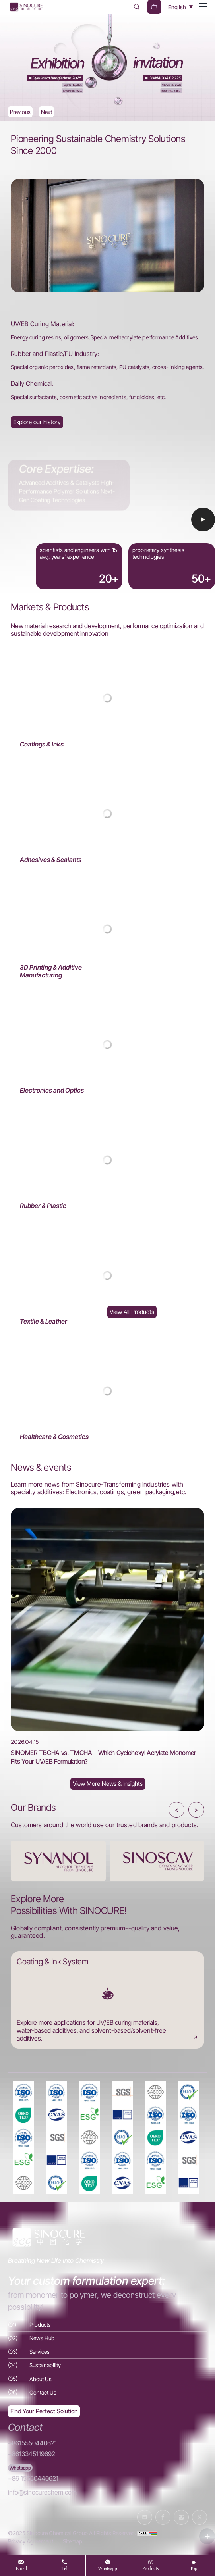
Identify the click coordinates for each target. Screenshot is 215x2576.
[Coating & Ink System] (107, 1999)
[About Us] (37, 422)
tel (65, 2568)
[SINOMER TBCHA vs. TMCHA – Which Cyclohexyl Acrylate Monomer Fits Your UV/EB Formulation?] (107, 1637)
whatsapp (107, 2568)
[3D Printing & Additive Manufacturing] (107, 929)
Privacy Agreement (30, 2541)
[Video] (107, 514)
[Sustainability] (107, 2365)
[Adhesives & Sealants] (107, 813)
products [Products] (150, 2568)
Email (21, 2568)
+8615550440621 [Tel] (32, 2443)
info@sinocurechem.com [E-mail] (42, 2492)
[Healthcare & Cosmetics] (107, 1391)
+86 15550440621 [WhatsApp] (33, 2478)
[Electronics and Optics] (107, 1044)
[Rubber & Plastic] (107, 1160)
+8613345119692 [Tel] (31, 2454)
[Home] (26, 7)
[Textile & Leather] (107, 1275)
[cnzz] (147, 2533)
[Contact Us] (107, 2392)
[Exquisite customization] (44, 2411)
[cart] (154, 7)
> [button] (196, 1810)
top (194, 2568)
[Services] (107, 2351)
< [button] (176, 1810)
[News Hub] (107, 1784)
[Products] (107, 2324)
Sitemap (72, 2541)
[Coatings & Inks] (107, 698)
